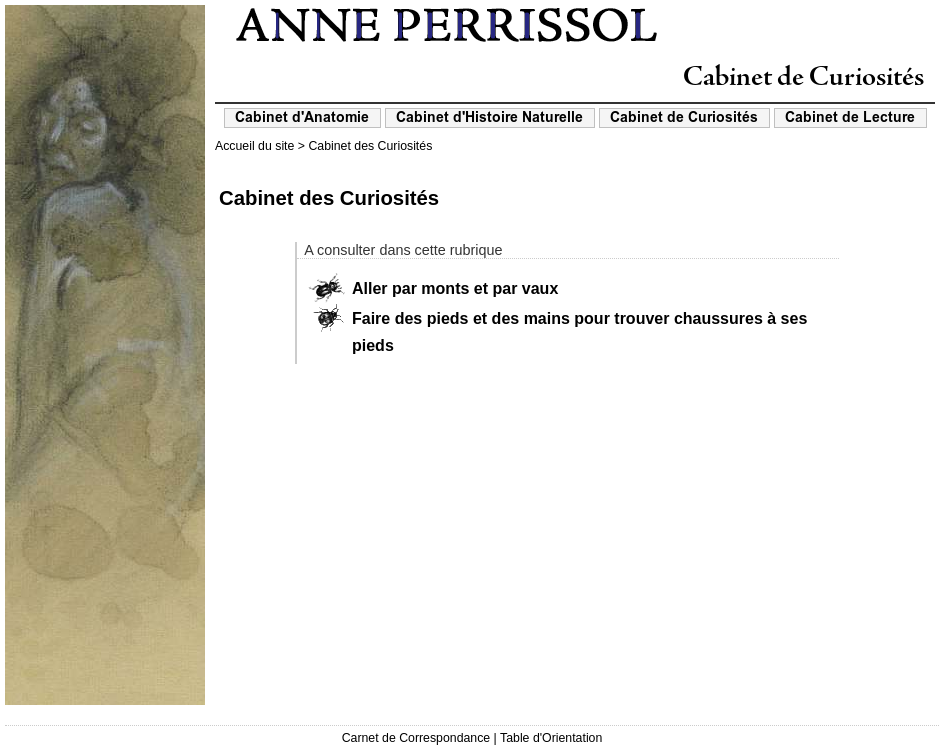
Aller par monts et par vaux (455, 288)
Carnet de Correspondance (416, 738)
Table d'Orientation (551, 738)
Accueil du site (254, 146)
